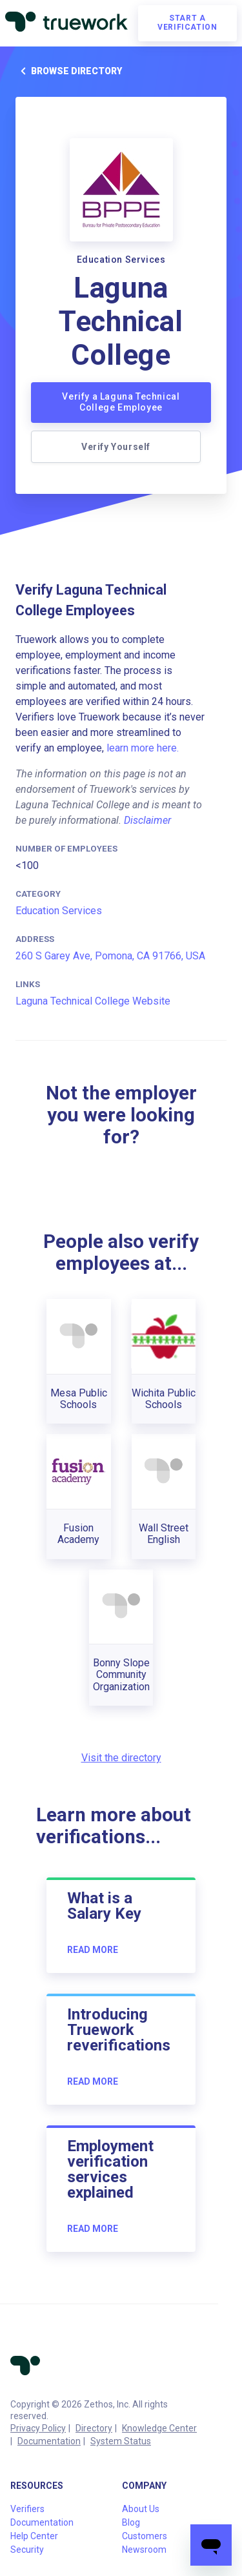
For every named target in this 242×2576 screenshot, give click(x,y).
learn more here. (142, 748)
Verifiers (27, 2509)
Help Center (34, 2536)
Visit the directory (121, 1758)
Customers (144, 2536)
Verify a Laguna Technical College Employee (120, 402)
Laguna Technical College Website (92, 1001)
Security (27, 2549)
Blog (131, 2522)
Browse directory (68, 71)
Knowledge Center (159, 2428)
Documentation (49, 2441)
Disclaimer (147, 820)
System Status (120, 2441)
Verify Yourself (115, 447)
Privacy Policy (38, 2428)
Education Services (58, 911)
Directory (94, 2428)
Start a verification (187, 23)
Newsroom (144, 2549)
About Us (140, 2509)
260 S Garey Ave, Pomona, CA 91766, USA (110, 956)
